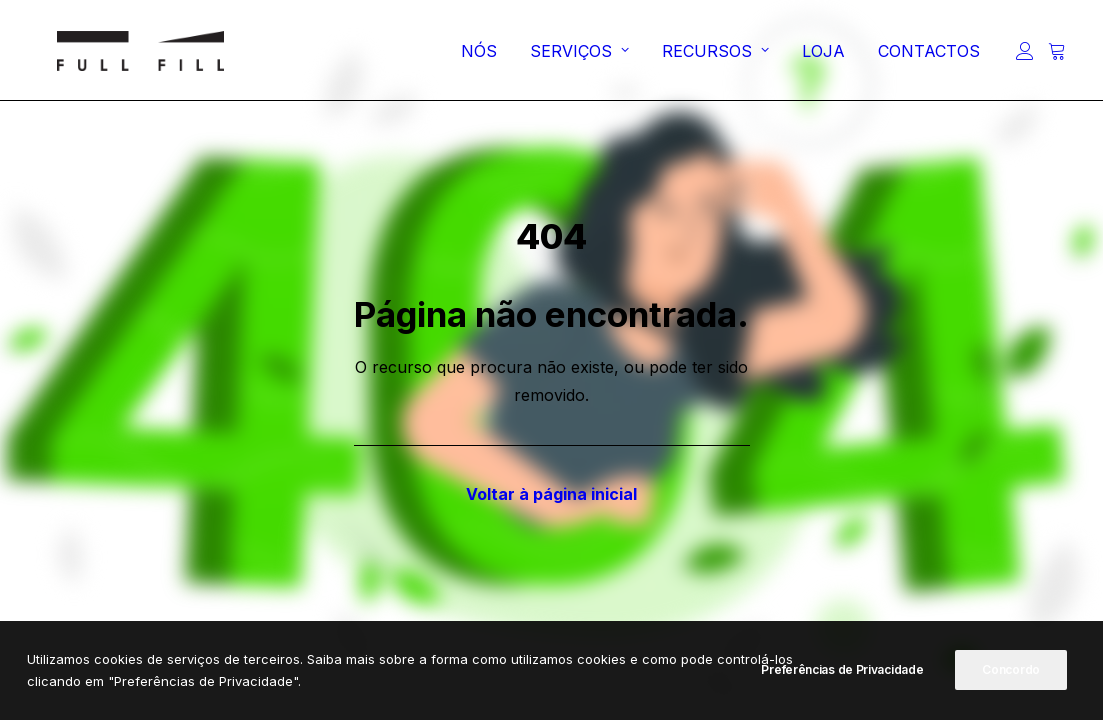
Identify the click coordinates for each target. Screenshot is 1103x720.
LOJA (823, 56)
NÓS (479, 56)
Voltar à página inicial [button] (551, 494)
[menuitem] (479, 56)
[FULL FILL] (119, 56)
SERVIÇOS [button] (579, 56)
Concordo (1011, 669)
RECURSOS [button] (715, 56)
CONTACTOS (929, 56)
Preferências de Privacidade (842, 669)
